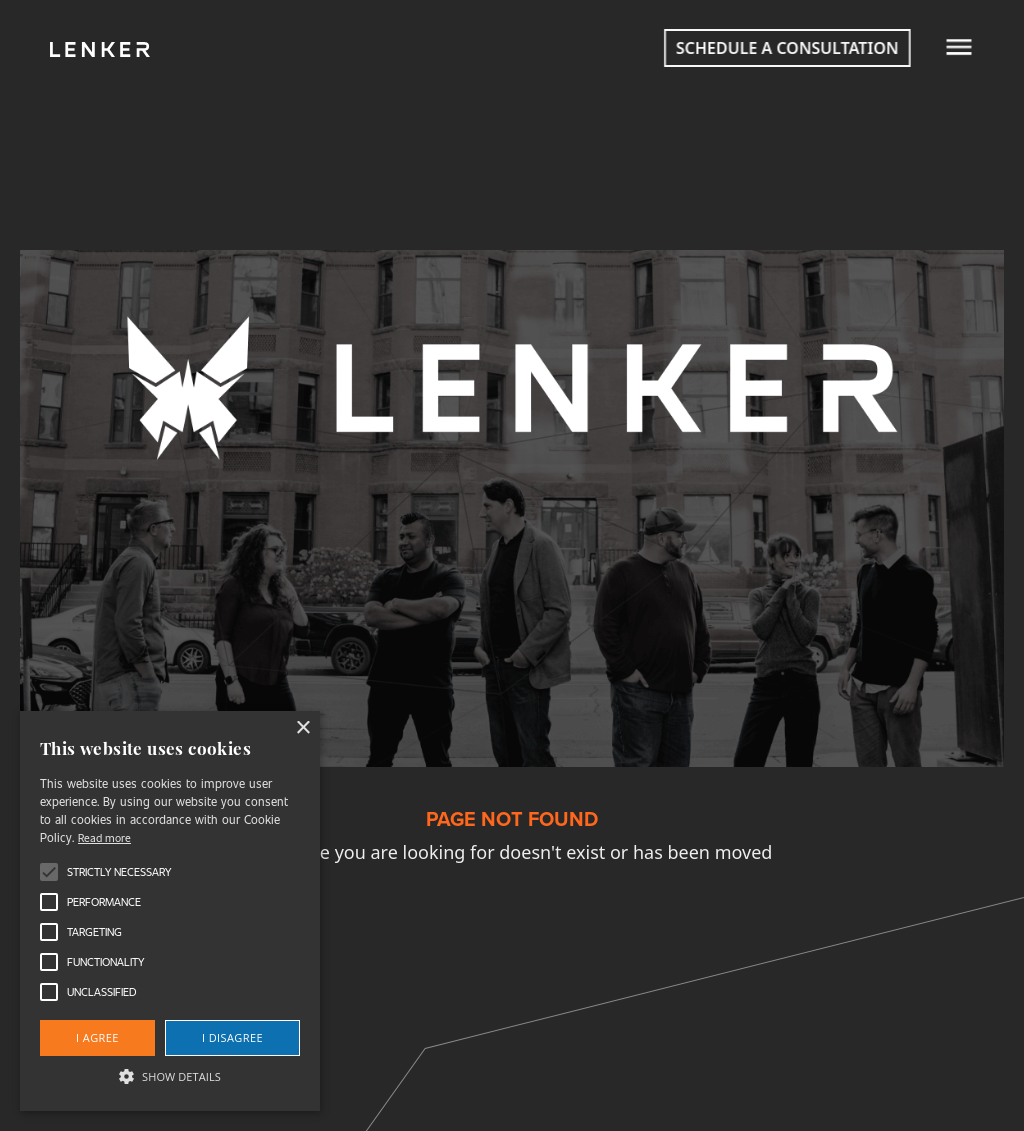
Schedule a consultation (771, 48)
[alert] (170, 911)
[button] (170, 1076)
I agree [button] (97, 1037)
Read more (104, 837)
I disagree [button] (232, 1037)
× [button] (302, 728)
